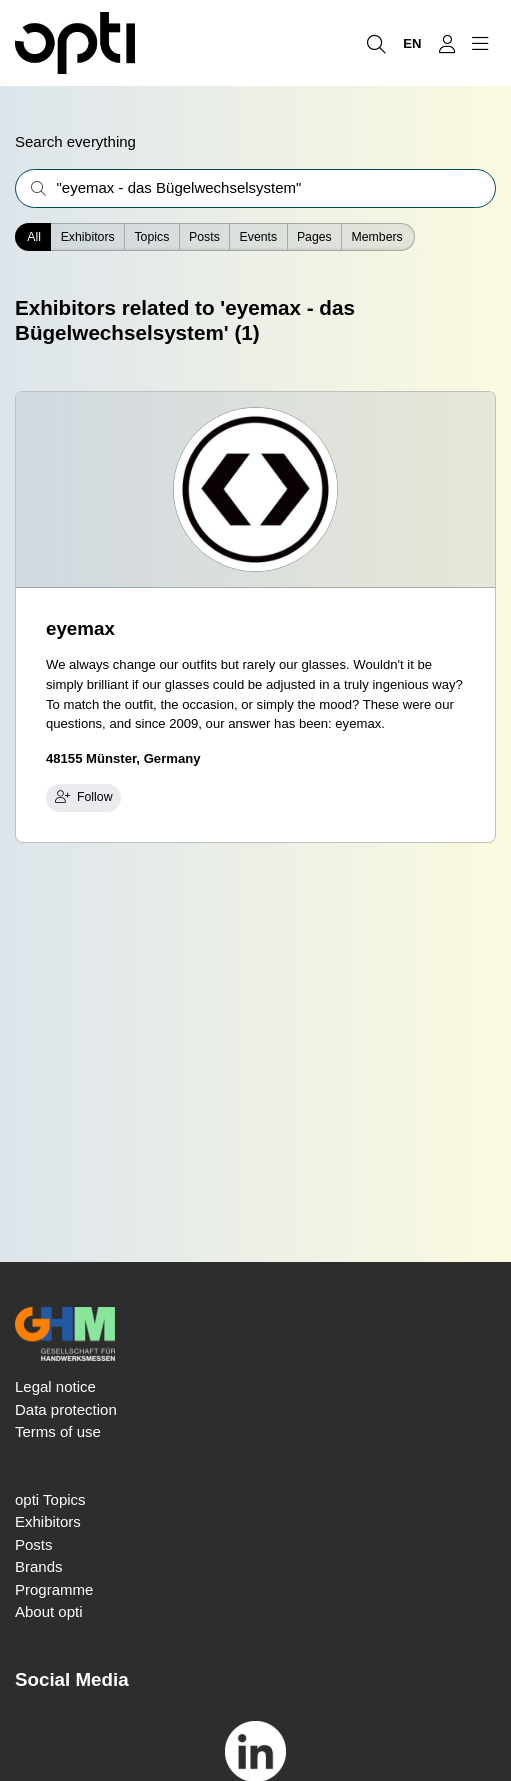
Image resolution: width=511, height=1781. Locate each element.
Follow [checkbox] (84, 797)
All (34, 237)
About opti (49, 1611)
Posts (34, 1544)
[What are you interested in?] (255, 189)
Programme (54, 1589)
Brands (39, 1566)
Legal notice (55, 1386)
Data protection (66, 1409)
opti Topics (50, 1499)
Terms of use (58, 1431)
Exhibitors (88, 237)
